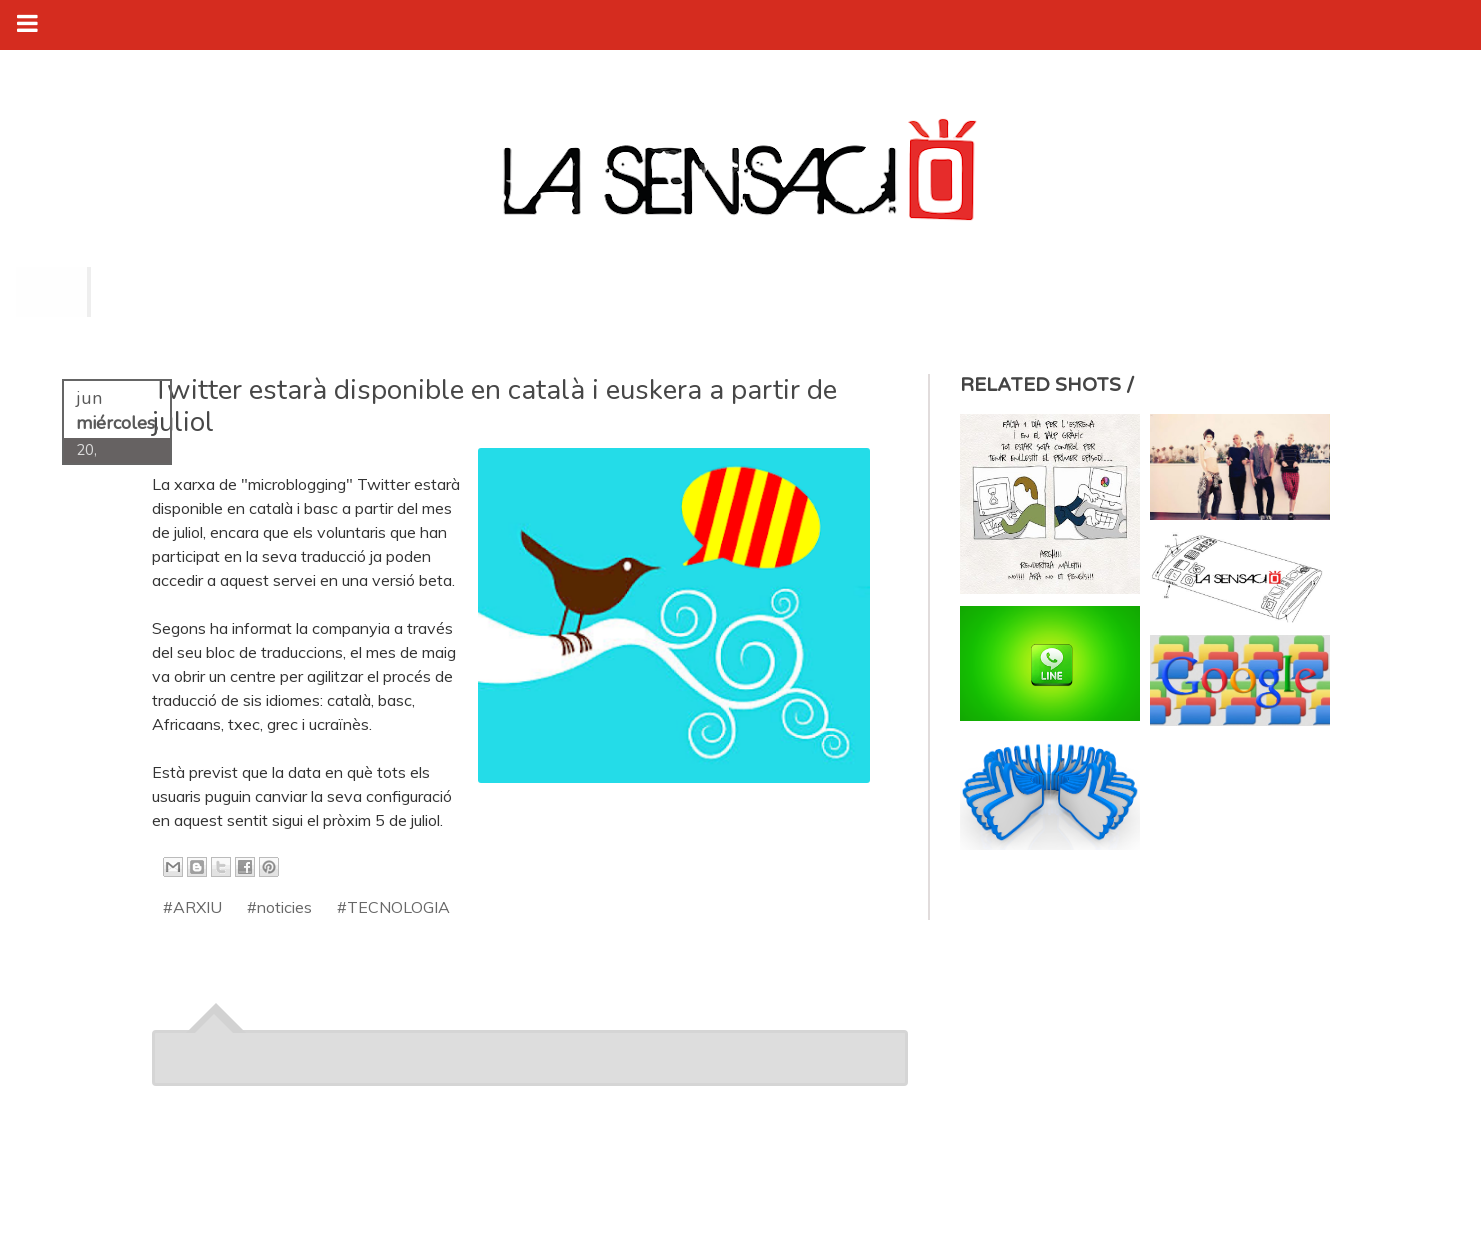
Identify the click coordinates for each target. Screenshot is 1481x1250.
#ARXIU (192, 907)
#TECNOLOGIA (393, 907)
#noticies (279, 907)
